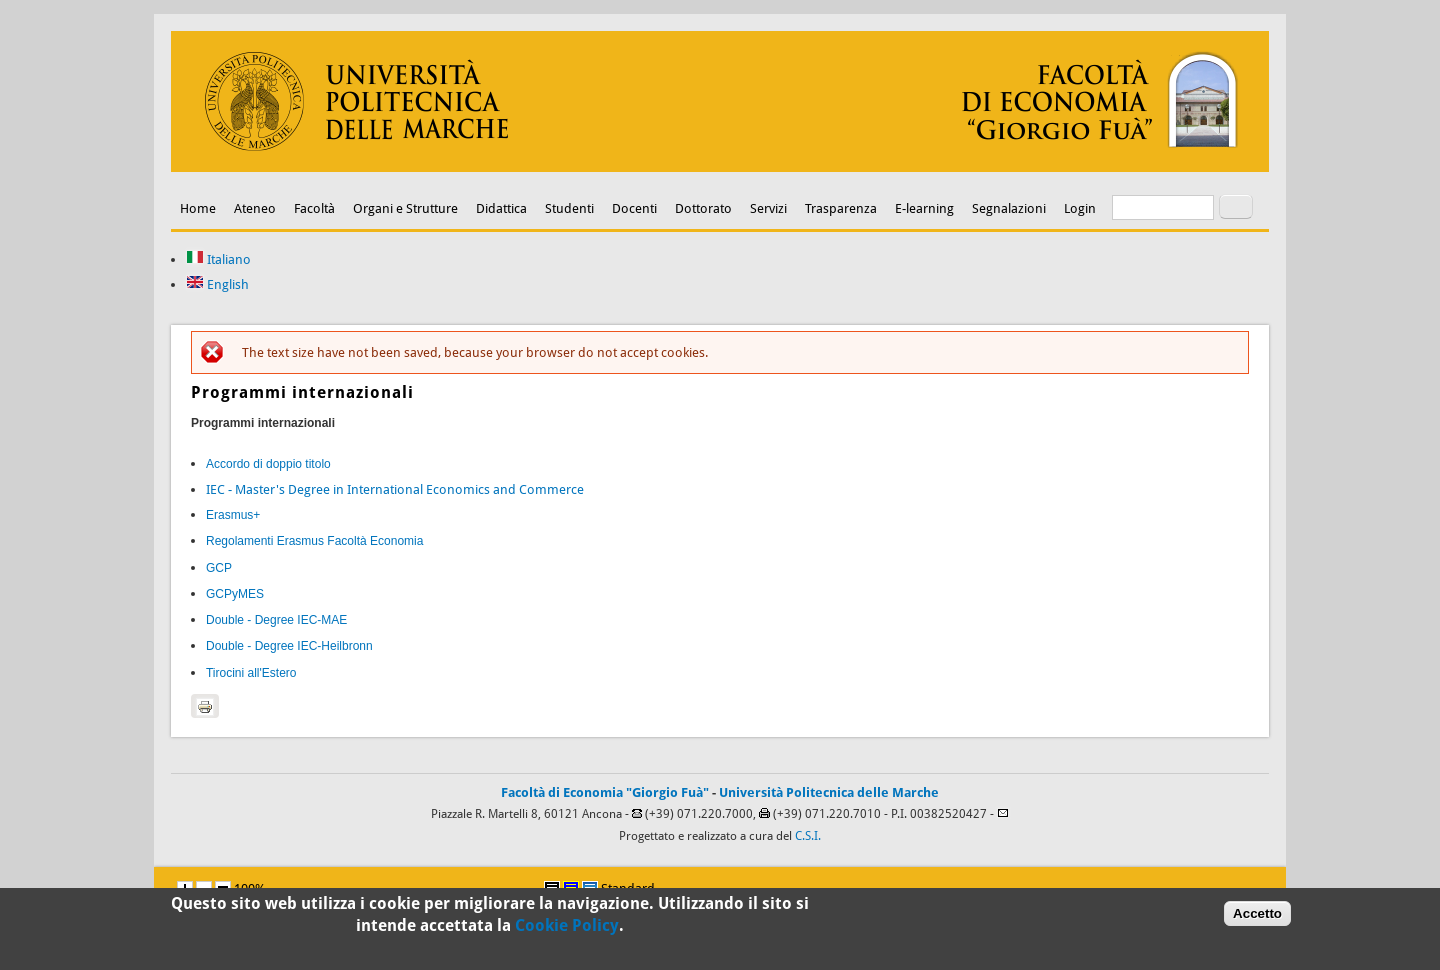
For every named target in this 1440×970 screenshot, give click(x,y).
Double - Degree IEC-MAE (276, 620)
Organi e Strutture (405, 208)
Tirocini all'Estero (251, 673)
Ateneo (255, 208)
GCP (219, 568)
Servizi (768, 208)
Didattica (501, 208)
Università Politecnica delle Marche (829, 792)
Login (1080, 208)
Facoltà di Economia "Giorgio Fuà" (605, 792)
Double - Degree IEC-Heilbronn (289, 646)
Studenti (569, 208)
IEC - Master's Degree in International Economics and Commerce (395, 489)
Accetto (1257, 915)
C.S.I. (808, 836)
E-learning (924, 208)
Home (198, 208)
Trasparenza (841, 208)
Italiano (218, 259)
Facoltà (314, 208)
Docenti (634, 208)
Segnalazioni (1009, 208)
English (217, 284)
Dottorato (703, 208)
